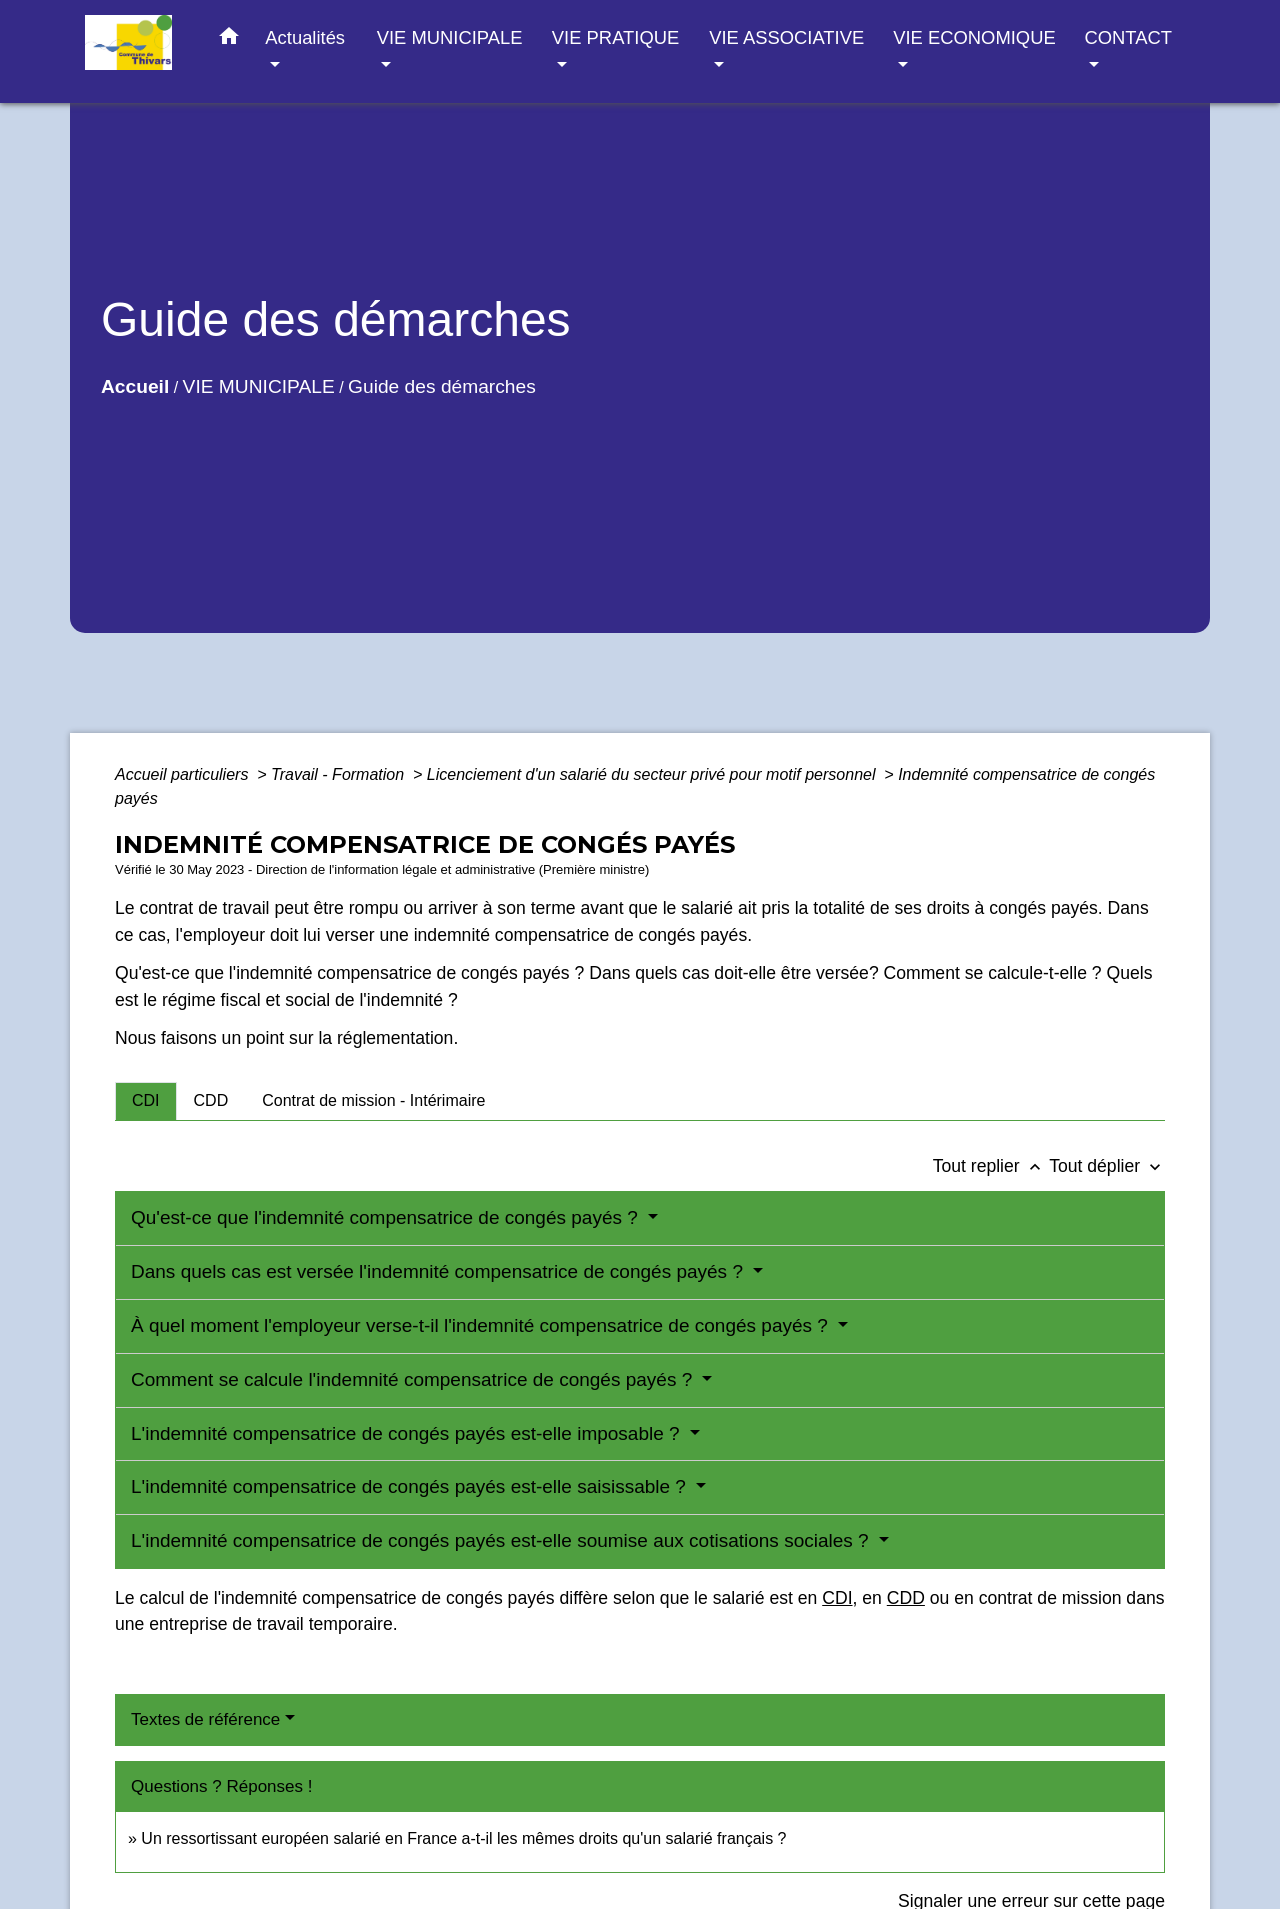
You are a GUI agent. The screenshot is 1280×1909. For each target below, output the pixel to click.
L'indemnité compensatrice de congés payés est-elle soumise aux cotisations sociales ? (502, 1540)
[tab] (146, 1101)
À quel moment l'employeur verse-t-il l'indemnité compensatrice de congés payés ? (482, 1325)
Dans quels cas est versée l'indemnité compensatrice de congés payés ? (439, 1271)
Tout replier (991, 1166)
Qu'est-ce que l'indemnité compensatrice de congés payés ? (387, 1217)
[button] (229, 40)
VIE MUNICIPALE (259, 386)
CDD (906, 1598)
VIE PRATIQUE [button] (615, 37)
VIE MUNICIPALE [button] (450, 37)
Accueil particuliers (184, 774)
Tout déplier (1107, 1166)
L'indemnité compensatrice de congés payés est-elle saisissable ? (411, 1486)
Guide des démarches (442, 386)
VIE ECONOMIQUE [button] (974, 37)
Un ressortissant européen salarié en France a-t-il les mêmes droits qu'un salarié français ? (463, 1838)
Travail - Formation (340, 774)
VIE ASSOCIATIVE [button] (786, 37)
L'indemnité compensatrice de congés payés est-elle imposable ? (408, 1433)
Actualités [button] (305, 37)
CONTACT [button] (1127, 37)
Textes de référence (205, 1719)
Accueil (135, 386)
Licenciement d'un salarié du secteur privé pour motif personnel (653, 774)
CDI (837, 1598)
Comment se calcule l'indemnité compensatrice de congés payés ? (414, 1379)
